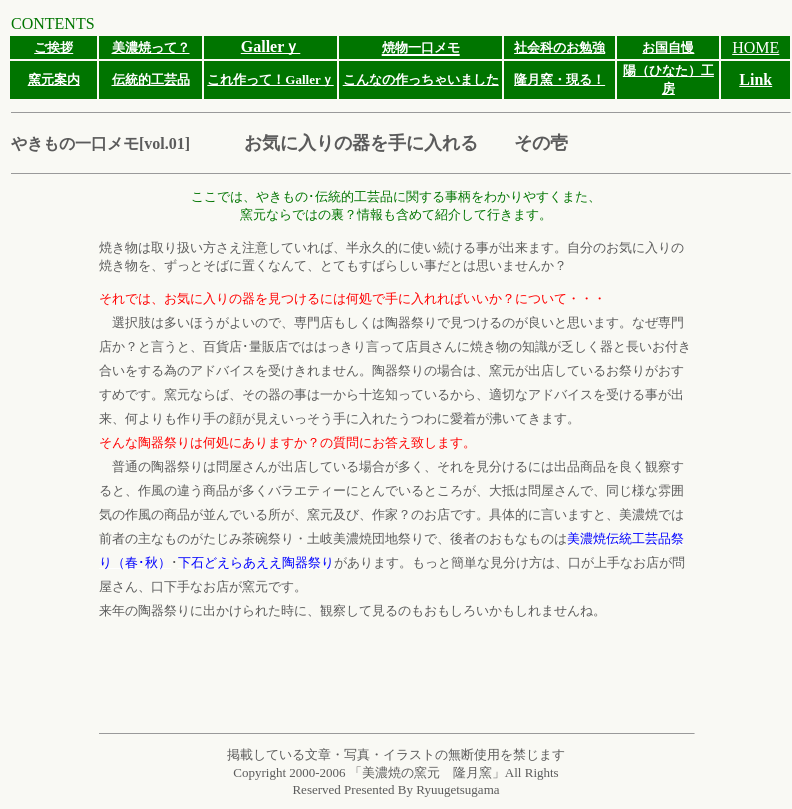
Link (755, 79)
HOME (755, 47)
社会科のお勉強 (559, 47)
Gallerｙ (271, 46)
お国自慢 (668, 47)
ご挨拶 (53, 47)
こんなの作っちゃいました (421, 79)
